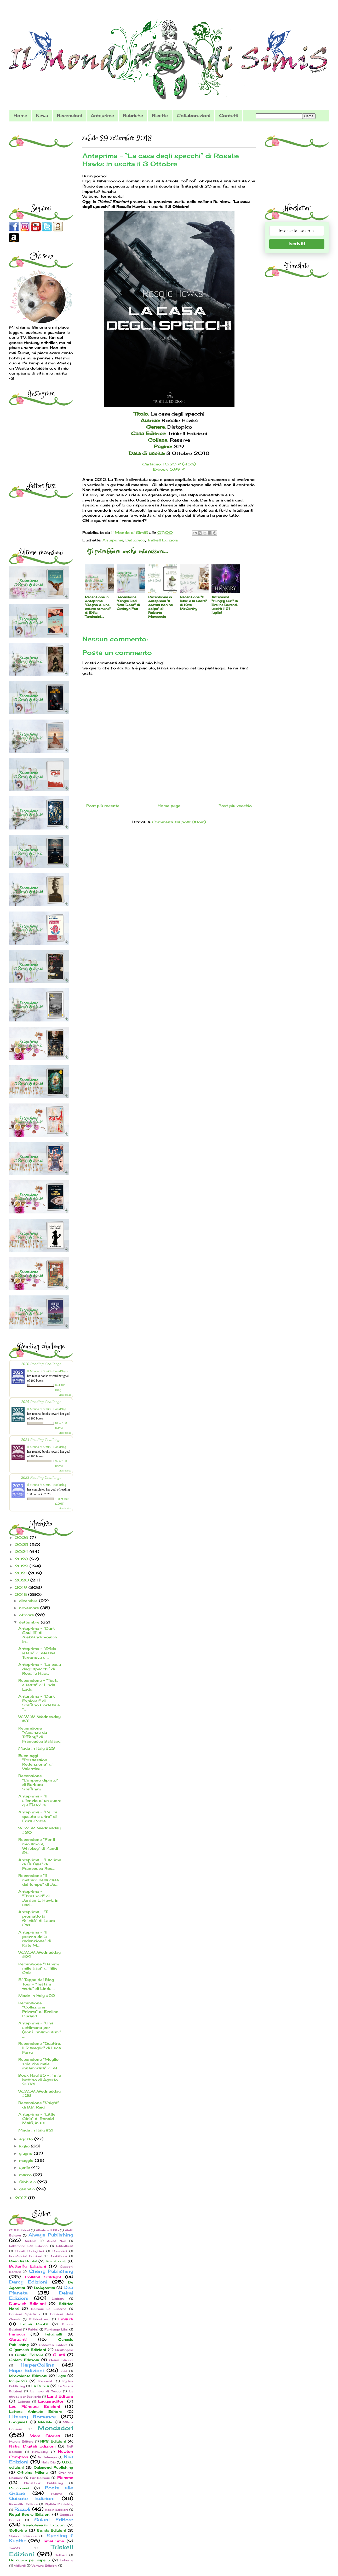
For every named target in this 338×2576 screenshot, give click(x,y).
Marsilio (46, 2422)
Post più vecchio (235, 805)
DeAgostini (44, 2288)
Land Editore (60, 2396)
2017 (21, 2197)
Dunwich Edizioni (27, 2303)
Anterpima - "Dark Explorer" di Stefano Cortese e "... (39, 1703)
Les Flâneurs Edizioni (34, 2406)
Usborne (66, 2560)
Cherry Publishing (51, 2271)
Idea (64, 2371)
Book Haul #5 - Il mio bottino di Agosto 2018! (39, 2079)
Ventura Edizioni (44, 2565)
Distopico (135, 540)
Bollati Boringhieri (29, 2251)
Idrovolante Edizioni (28, 2376)
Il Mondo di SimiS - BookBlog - (47, 1371)
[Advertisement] (42, 162)
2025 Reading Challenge (41, 1401)
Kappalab (45, 2381)
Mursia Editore (21, 2441)
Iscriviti (297, 243)
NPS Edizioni (53, 2441)
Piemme (65, 2477)
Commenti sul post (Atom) (179, 822)
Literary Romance (32, 2416)
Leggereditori (51, 2401)
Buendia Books (23, 2261)
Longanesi (18, 2422)
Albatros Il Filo (47, 2230)
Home (20, 115)
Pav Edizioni (40, 2478)
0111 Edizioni (19, 2230)
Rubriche (133, 115)
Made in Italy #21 (36, 2130)
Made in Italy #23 (36, 1748)
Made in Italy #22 (36, 1995)
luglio (25, 2146)
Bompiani (60, 2251)
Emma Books (34, 2324)
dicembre (29, 1600)
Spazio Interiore (23, 2536)
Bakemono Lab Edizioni (28, 2246)
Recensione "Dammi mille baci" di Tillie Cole (38, 1968)
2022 (22, 1566)
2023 (22, 1559)
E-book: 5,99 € (169, 469)
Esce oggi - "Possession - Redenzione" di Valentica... (35, 1762)
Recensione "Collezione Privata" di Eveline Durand (38, 2009)
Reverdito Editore (23, 2504)
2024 (22, 1551)
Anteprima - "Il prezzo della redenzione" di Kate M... (34, 1938)
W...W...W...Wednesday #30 (39, 1830)
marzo (26, 2174)
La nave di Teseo (45, 2391)
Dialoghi (58, 2298)
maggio (27, 2160)
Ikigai (61, 2376)
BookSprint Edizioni (25, 2256)
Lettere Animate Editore (35, 2412)
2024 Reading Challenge (41, 1439)
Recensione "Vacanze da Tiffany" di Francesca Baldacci (39, 1734)
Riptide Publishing (59, 2504)
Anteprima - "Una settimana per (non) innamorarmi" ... (39, 2029)
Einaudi (65, 2319)
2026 (22, 1537)
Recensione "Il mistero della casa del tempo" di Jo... (38, 1879)
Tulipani (61, 2555)
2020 (22, 1580)
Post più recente (102, 805)
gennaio (27, 2189)
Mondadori (55, 2427)
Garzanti (18, 2339)
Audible (30, 2241)
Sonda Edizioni (51, 2530)
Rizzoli (22, 2509)
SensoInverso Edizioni (43, 2525)
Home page (169, 805)
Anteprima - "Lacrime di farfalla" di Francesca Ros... (39, 1864)
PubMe (56, 2494)
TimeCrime (53, 2541)
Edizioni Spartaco (24, 2314)
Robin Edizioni (56, 2509)
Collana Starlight (43, 2277)
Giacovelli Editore (53, 2345)
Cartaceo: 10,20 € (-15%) (169, 464)
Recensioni (69, 115)
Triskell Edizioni (162, 540)
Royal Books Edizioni (29, 2514)
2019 (21, 1587)
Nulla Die (49, 2462)
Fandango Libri (56, 2329)
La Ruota (40, 2386)
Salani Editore (53, 2519)
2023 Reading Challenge (41, 1477)
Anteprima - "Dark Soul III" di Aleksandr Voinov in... (37, 1635)
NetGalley (40, 2452)
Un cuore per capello (29, 2560)
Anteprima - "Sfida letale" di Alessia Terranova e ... (37, 1653)
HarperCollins (37, 2365)
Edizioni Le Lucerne (48, 2309)
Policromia (19, 2488)
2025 (22, 1544)
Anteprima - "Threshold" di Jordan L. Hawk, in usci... (38, 1898)
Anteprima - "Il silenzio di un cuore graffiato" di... (39, 1800)
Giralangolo (64, 2350)
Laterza (24, 2401)
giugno (26, 2153)
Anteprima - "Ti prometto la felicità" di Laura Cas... (36, 1918)
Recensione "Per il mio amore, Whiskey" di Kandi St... (38, 1846)
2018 (21, 1594)
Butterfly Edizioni (27, 2266)
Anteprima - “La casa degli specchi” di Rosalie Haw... (39, 1668)
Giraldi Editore (29, 2355)
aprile (25, 2167)
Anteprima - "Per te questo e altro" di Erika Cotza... (37, 1816)
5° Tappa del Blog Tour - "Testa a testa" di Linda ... (36, 1984)
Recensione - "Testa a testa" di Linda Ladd (38, 1684)
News (42, 115)
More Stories (45, 2435)
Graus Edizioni (61, 2360)
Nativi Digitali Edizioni (32, 2446)
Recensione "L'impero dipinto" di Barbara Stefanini (38, 1782)
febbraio (28, 2182)
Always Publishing (50, 2235)
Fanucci (17, 2334)
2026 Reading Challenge (41, 1364)
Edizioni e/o (39, 2319)
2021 (21, 1573)
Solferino (18, 2530)
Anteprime (102, 115)
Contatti (228, 115)
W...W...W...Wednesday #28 (39, 2093)
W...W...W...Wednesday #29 (39, 1954)
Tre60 (14, 2548)
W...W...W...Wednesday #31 (39, 1718)
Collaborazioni (193, 115)
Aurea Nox (56, 2241)
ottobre (27, 1615)
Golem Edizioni (24, 2360)
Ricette (160, 115)
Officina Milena (32, 2472)
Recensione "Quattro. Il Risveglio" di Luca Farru (39, 2047)
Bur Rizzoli (56, 2261)
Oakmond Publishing (53, 2467)
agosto (26, 2139)
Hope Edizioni (26, 2370)
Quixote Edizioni (32, 2498)
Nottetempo (47, 2457)
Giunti (59, 2354)
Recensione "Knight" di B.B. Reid (38, 2104)
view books (65, 1394)
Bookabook (58, 2256)
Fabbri (33, 2329)
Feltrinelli (53, 2334)
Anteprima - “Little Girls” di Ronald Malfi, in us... (36, 2118)
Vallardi (20, 2565)
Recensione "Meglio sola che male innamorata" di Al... (38, 2063)
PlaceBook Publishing (43, 2483)
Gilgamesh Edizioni (27, 2350)
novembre (29, 1607)
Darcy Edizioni (28, 2282)
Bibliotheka (64, 2246)
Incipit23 (18, 2381)
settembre (30, 1622)
